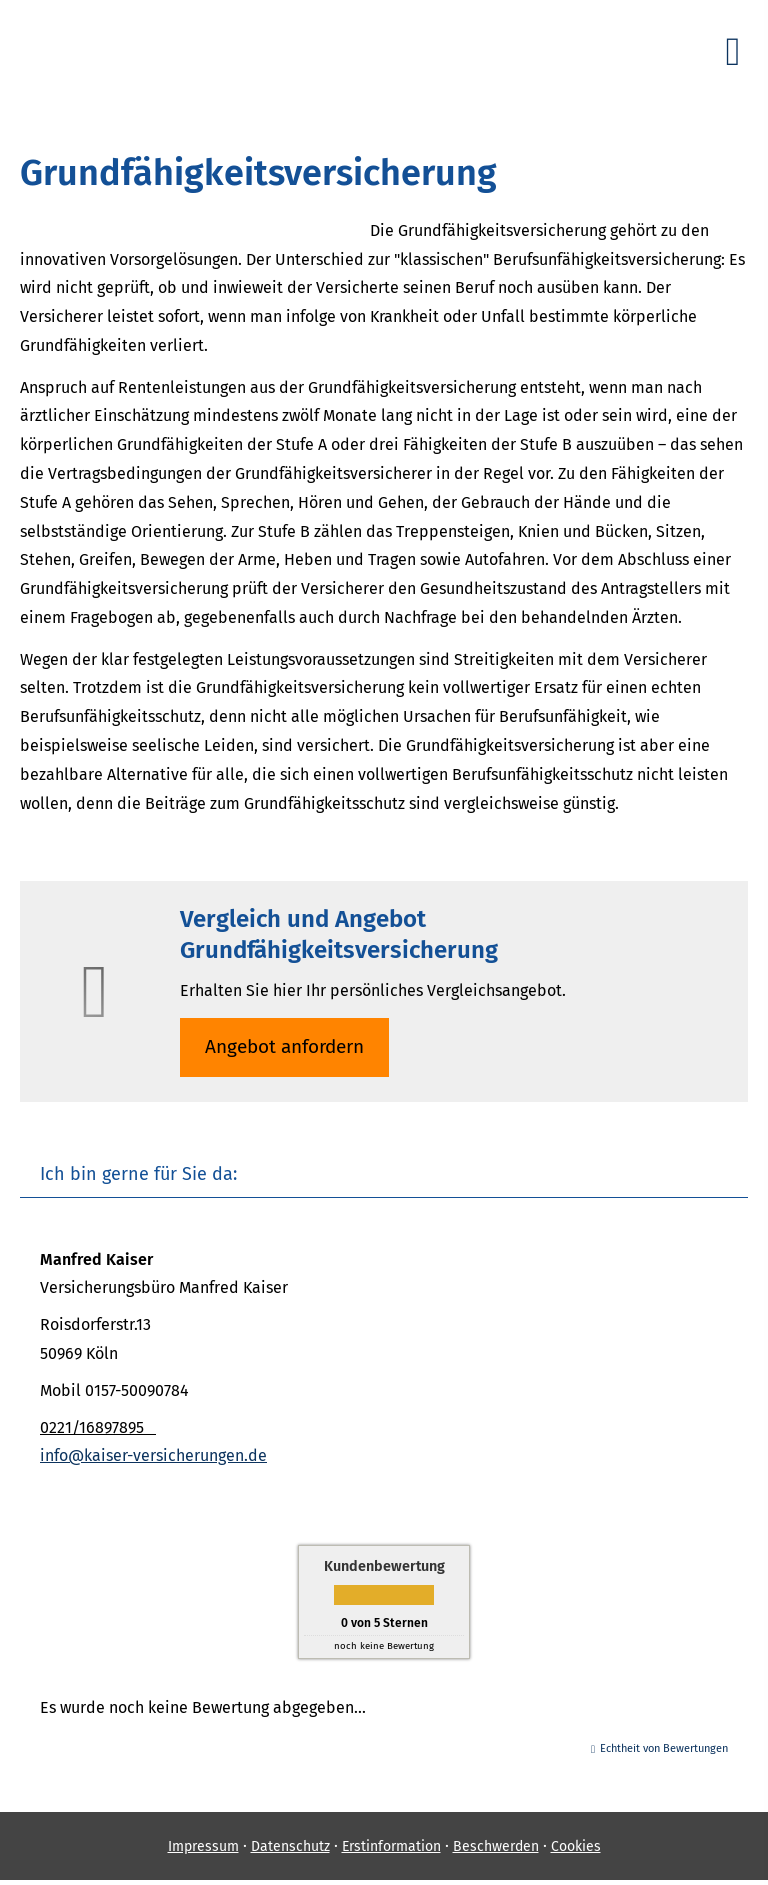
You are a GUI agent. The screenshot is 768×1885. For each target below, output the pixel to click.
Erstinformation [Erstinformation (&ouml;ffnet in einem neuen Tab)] (391, 1846)
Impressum (203, 1846)
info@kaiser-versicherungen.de (153, 1455)
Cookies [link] (576, 1846)
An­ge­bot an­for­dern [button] (284, 1046)
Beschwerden (496, 1846)
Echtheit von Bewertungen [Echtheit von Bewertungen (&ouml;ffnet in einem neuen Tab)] (664, 1748)
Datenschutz (290, 1846)
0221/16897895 (98, 1427)
